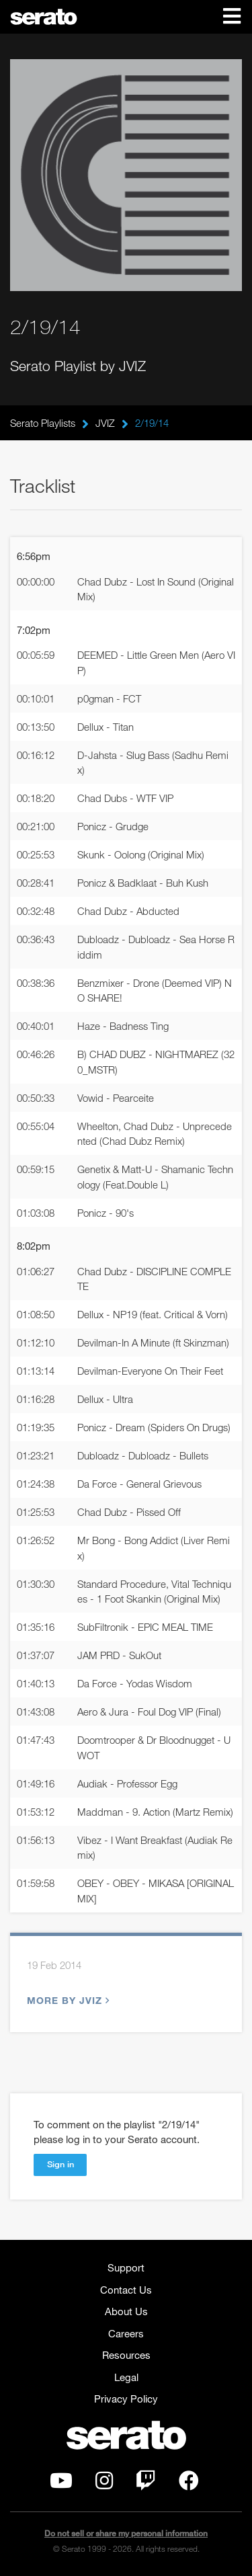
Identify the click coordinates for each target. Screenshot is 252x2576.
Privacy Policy (126, 2398)
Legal (126, 2377)
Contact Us (126, 2290)
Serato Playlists (42, 423)
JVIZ (105, 423)
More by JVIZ (66, 2000)
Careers (126, 2333)
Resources (126, 2355)
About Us (126, 2311)
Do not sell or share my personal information (126, 2533)
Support (126, 2267)
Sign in (60, 2164)
